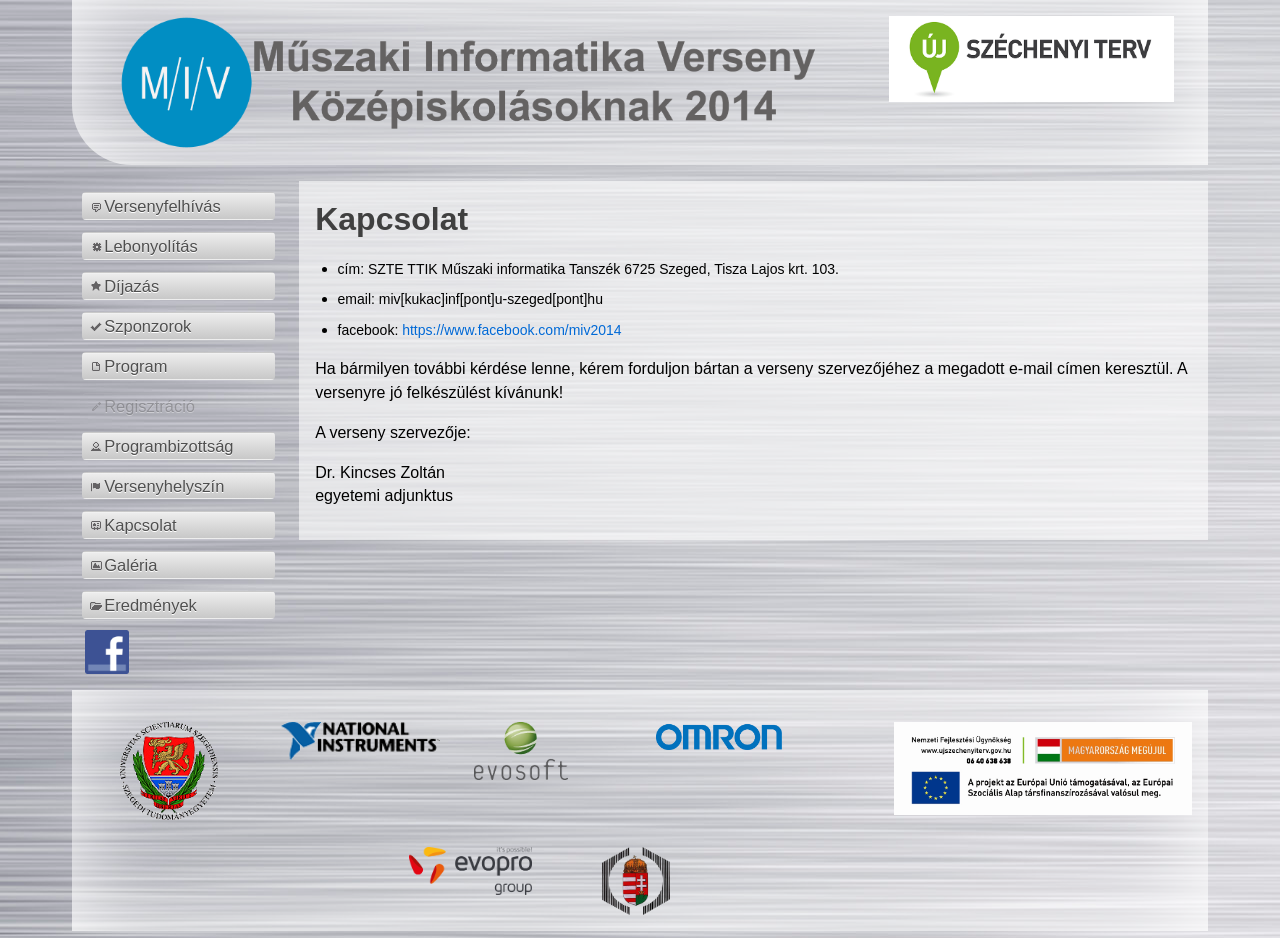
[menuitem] (181, 206)
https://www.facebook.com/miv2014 (511, 330)
